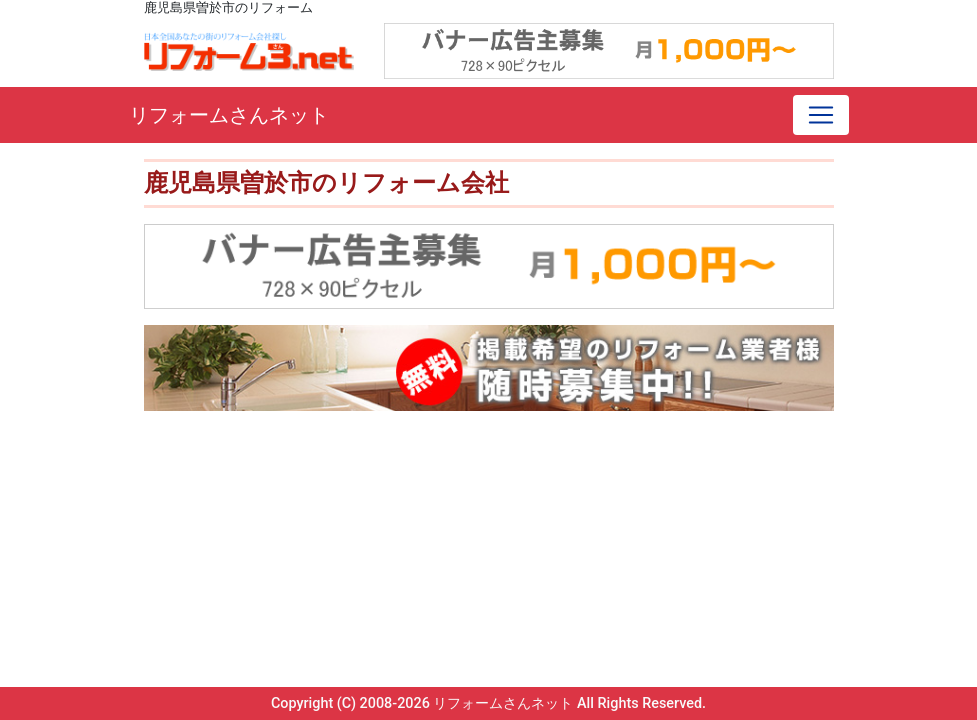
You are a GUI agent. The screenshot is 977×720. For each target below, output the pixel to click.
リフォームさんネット (229, 115)
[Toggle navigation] (821, 115)
